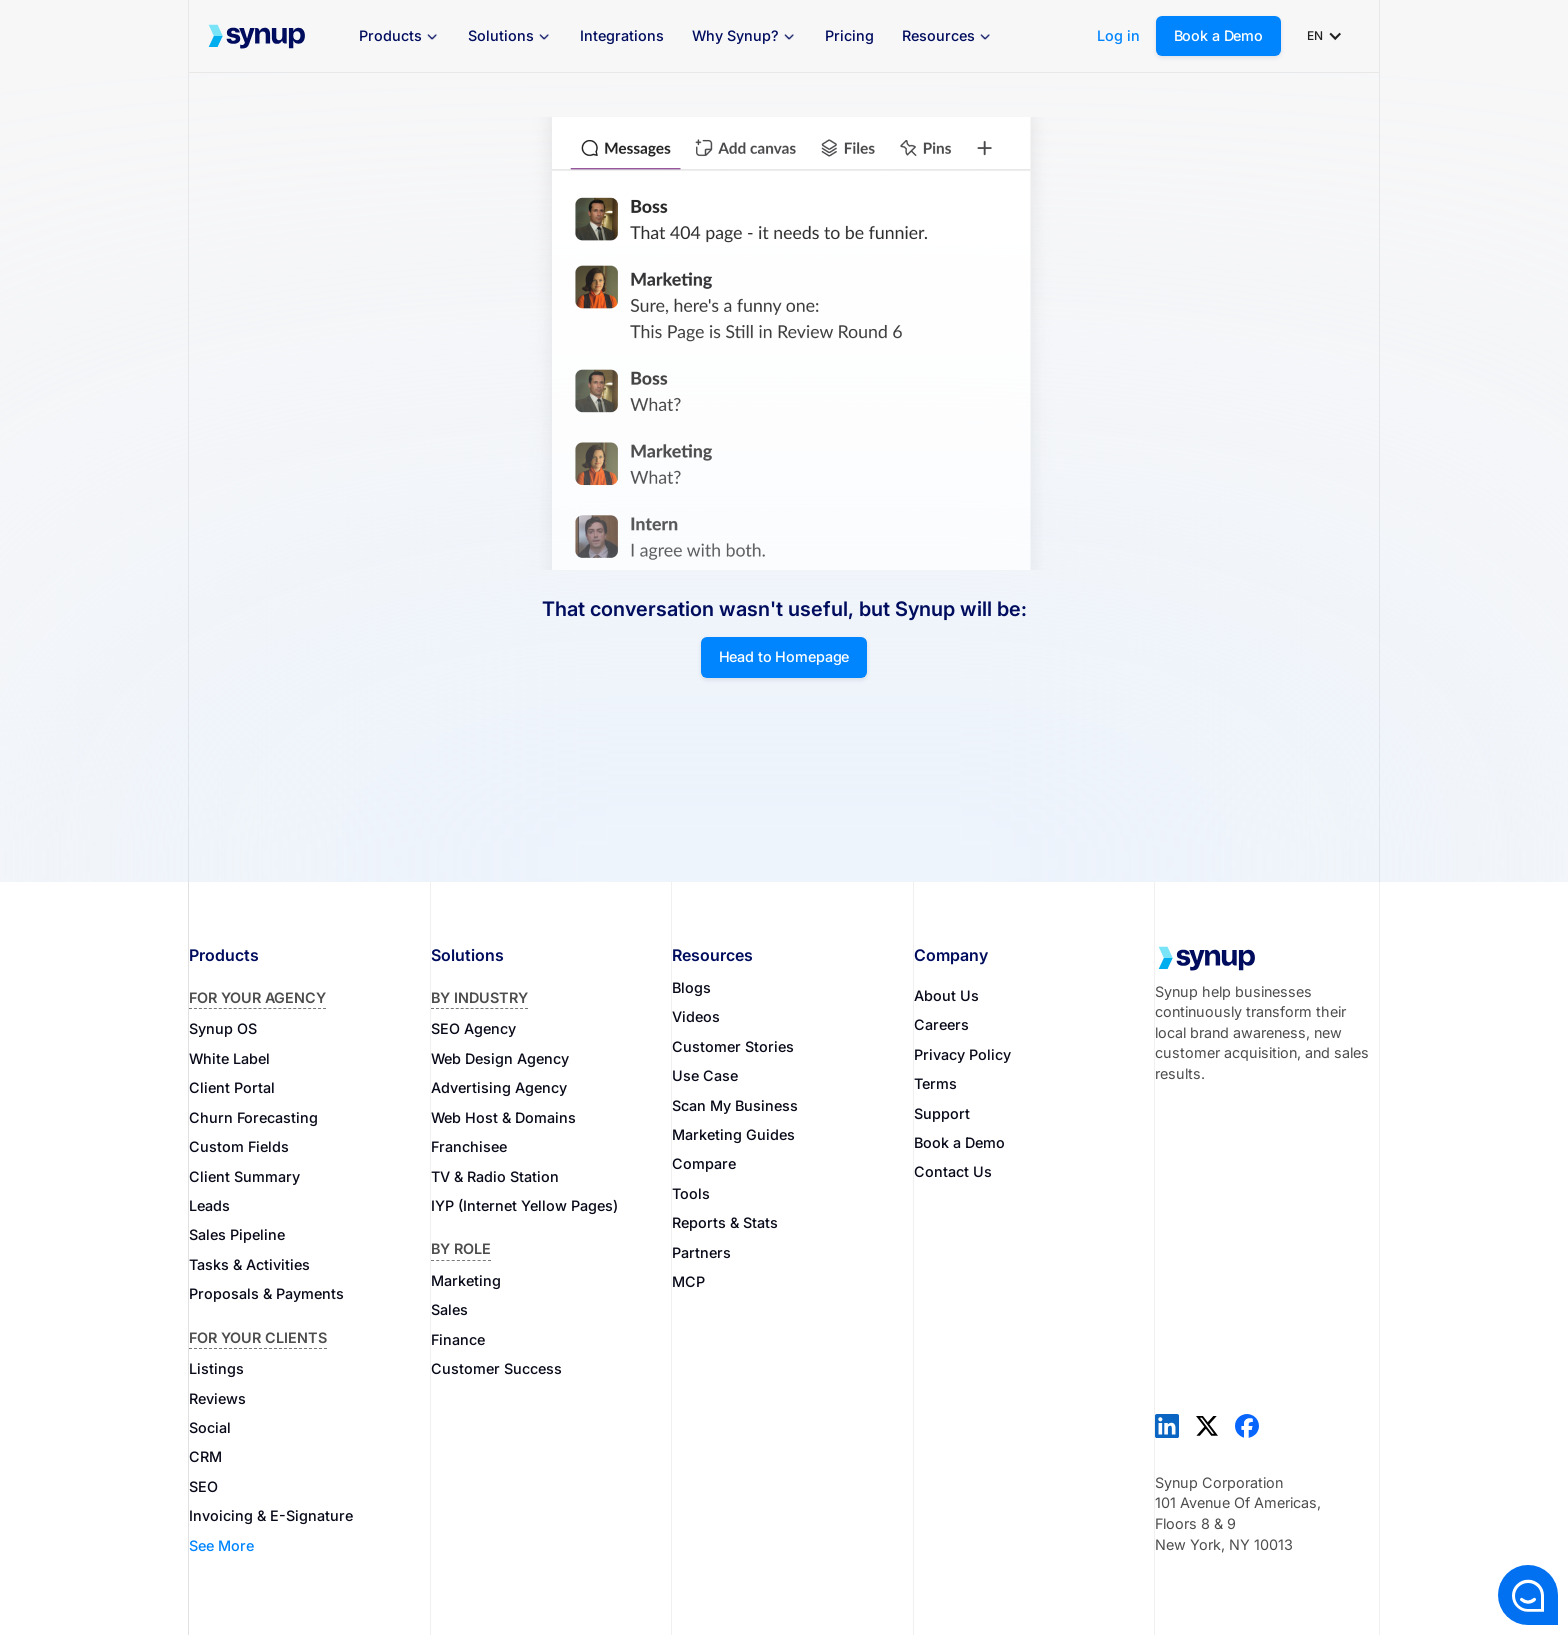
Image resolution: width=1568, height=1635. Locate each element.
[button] (399, 36)
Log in (1118, 36)
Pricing (849, 35)
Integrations (622, 35)
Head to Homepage (784, 656)
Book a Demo (1218, 35)
